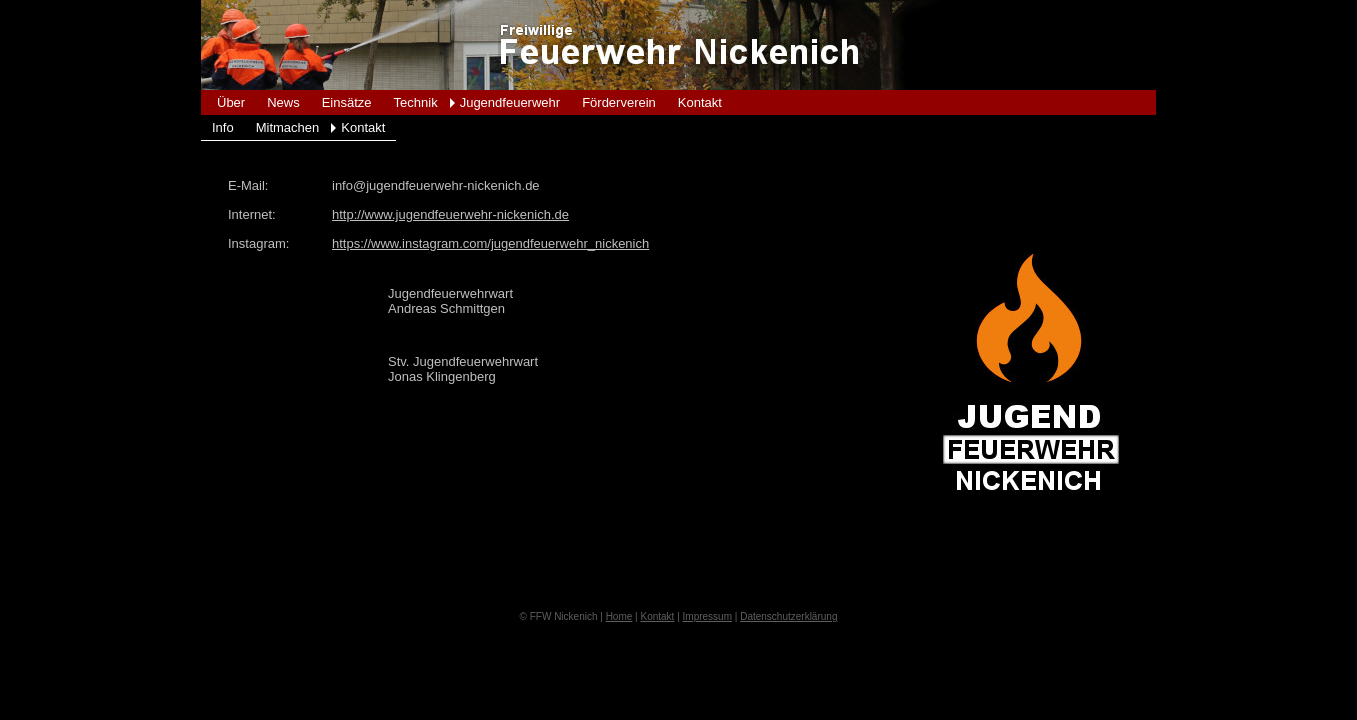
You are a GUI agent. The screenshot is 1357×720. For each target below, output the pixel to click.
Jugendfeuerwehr (510, 102)
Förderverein (619, 102)
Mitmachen (288, 127)
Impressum (707, 616)
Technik (416, 102)
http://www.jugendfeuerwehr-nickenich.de (450, 214)
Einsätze (347, 102)
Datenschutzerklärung (788, 616)
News (283, 102)
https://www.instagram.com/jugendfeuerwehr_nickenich (490, 243)
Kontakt (700, 102)
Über (231, 102)
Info (223, 127)
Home (619, 616)
